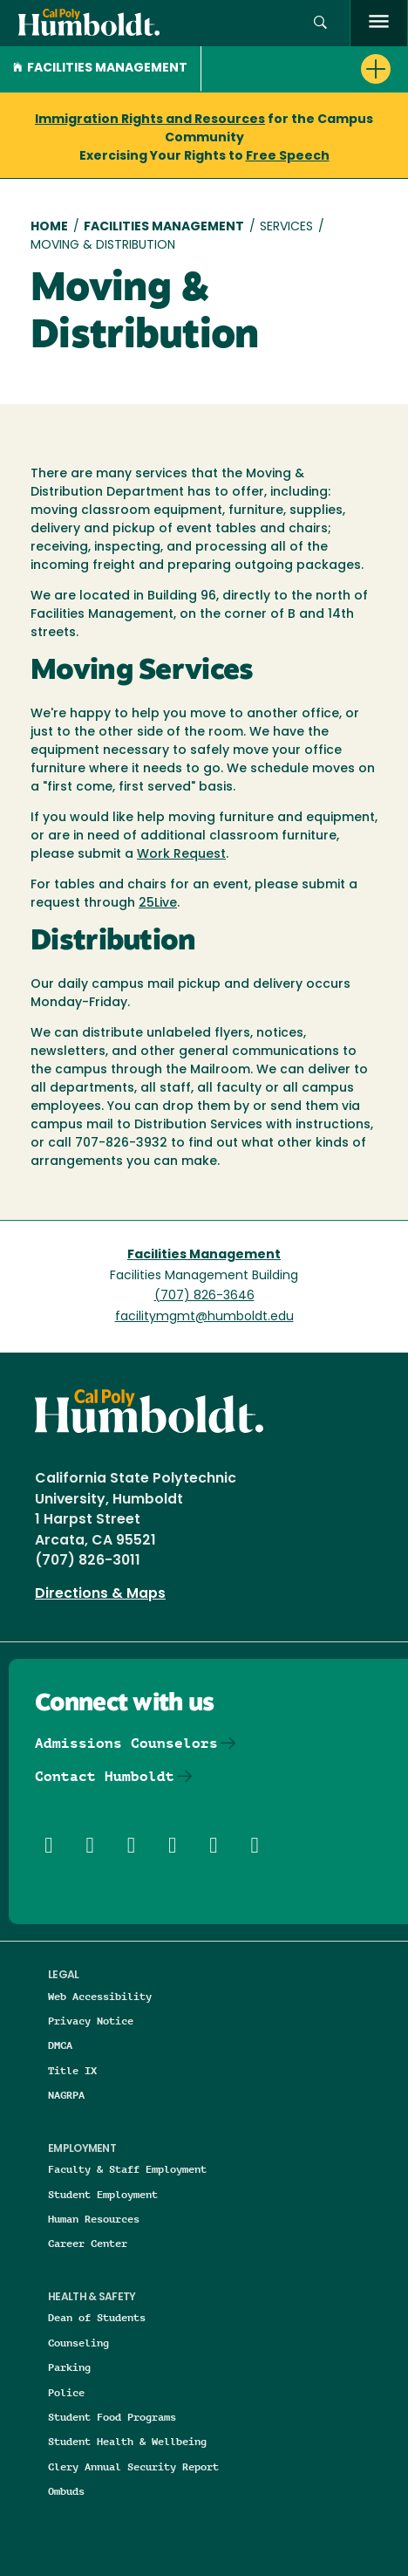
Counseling (78, 2342)
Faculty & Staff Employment (127, 2168)
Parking (69, 2367)
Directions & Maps (100, 1594)
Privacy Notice (90, 2020)
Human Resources (93, 2218)
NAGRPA (66, 2094)
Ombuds (66, 2490)
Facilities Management (100, 68)
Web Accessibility (100, 1996)
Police (66, 2392)
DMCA (60, 2045)
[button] (320, 23)
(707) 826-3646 (204, 1296)
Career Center (87, 2243)
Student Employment (103, 2194)
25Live (158, 903)
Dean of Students (97, 2317)
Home (49, 227)
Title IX (72, 2070)
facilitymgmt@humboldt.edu (204, 1317)
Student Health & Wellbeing (127, 2441)
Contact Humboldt (104, 1776)
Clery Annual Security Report (133, 2466)
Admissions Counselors (126, 1743)
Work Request (181, 854)
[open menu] (379, 23)
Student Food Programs (112, 2416)
